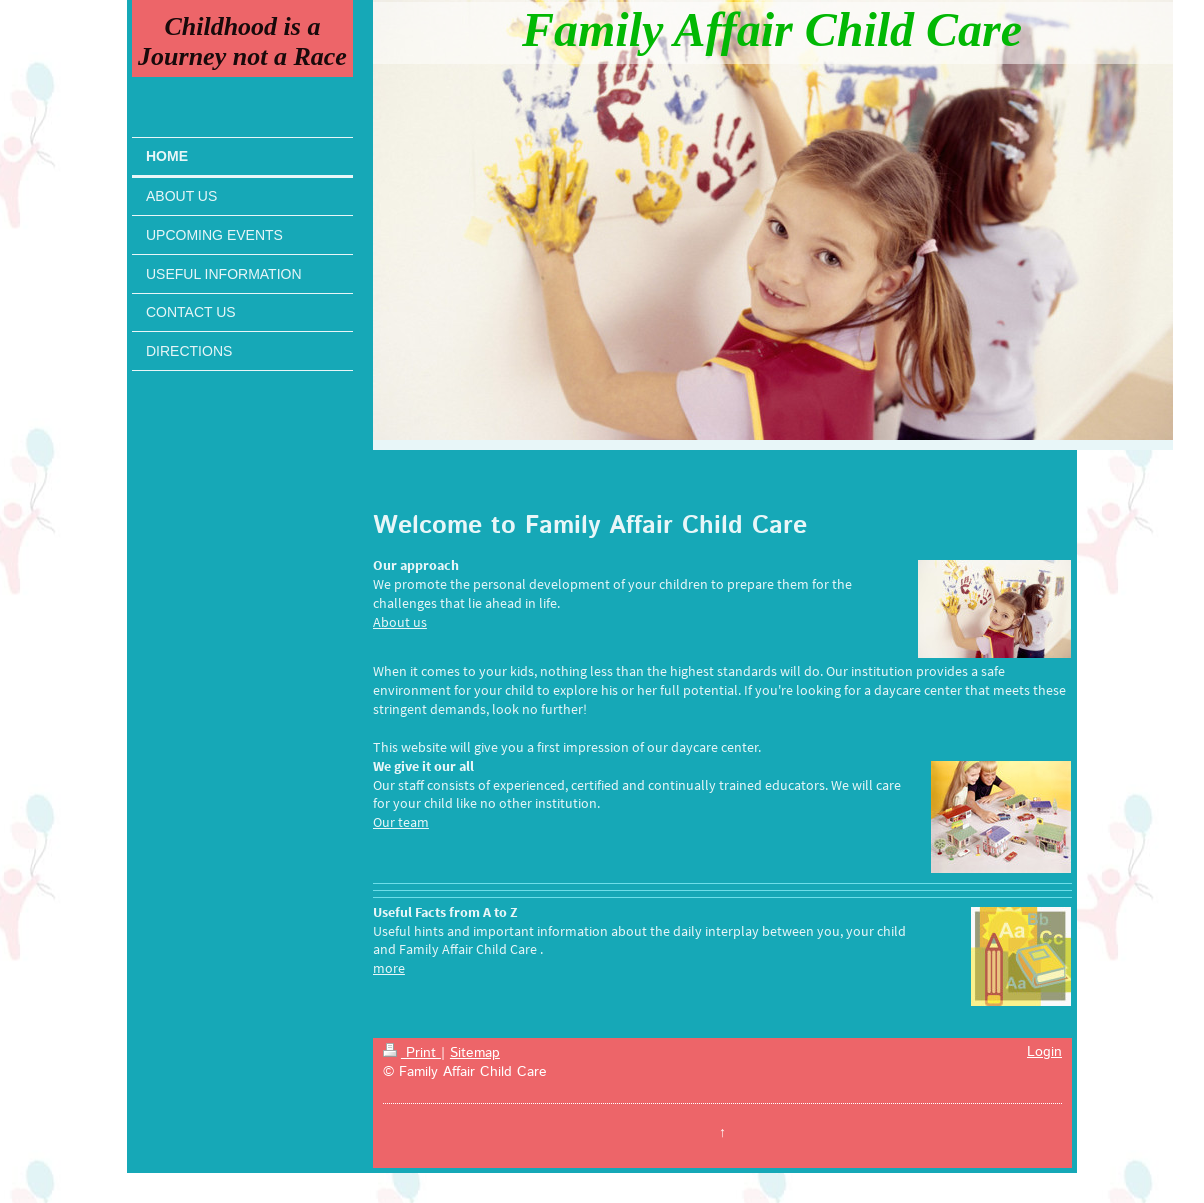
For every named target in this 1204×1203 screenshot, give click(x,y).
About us (400, 622)
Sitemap (475, 1053)
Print (412, 1053)
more (389, 968)
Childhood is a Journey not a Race (242, 41)
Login (1044, 1052)
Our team (401, 822)
